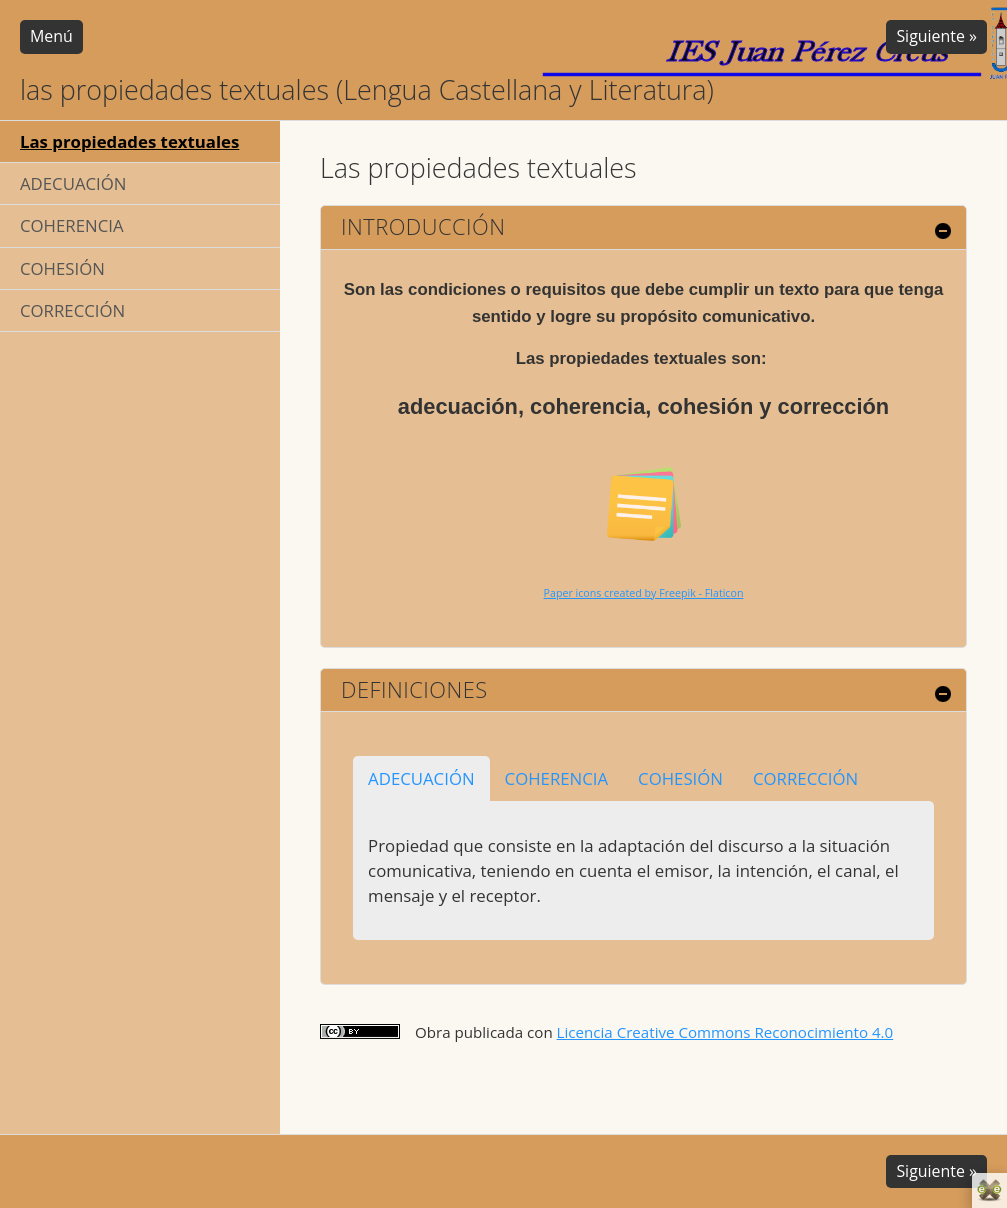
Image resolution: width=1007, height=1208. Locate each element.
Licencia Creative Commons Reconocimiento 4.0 (725, 1032)
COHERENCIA (72, 225)
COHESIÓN (62, 268)
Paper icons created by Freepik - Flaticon (644, 593)
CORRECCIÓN (72, 310)
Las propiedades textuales (129, 141)
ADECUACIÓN (73, 183)
